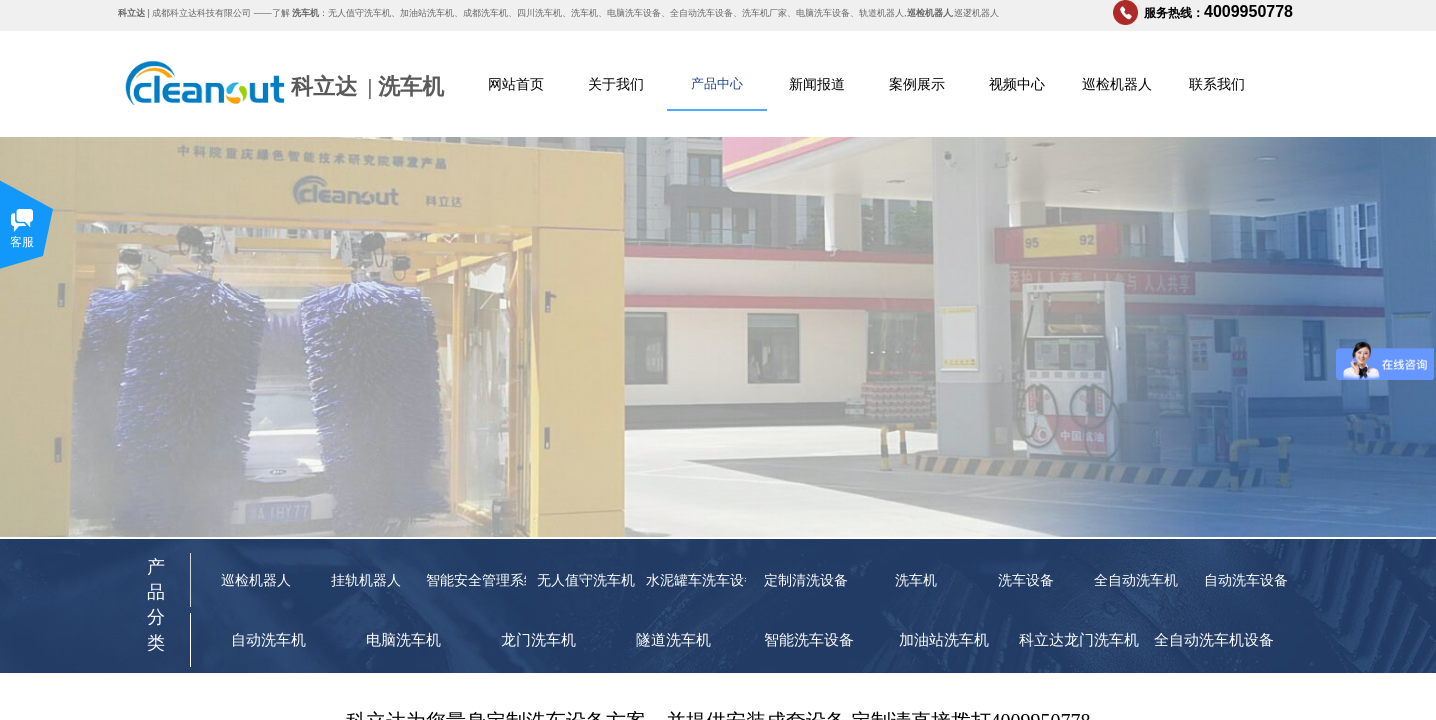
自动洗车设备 (1246, 580)
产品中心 (717, 83)
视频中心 (1017, 84)
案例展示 (917, 84)
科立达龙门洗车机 (1079, 639)
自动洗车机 (268, 639)
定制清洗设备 (806, 580)
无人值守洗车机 (586, 580)
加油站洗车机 (944, 639)
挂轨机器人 (366, 580)
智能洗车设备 (809, 639)
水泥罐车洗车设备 (696, 580)
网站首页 (516, 84)
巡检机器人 (1117, 84)
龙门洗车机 (538, 639)
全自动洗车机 (1136, 580)
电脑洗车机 (403, 639)
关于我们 (616, 84)
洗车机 (411, 86)
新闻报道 (817, 84)
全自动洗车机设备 (1214, 639)
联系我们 (1217, 84)
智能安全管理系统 (476, 580)
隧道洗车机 (673, 639)
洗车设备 (1026, 580)
